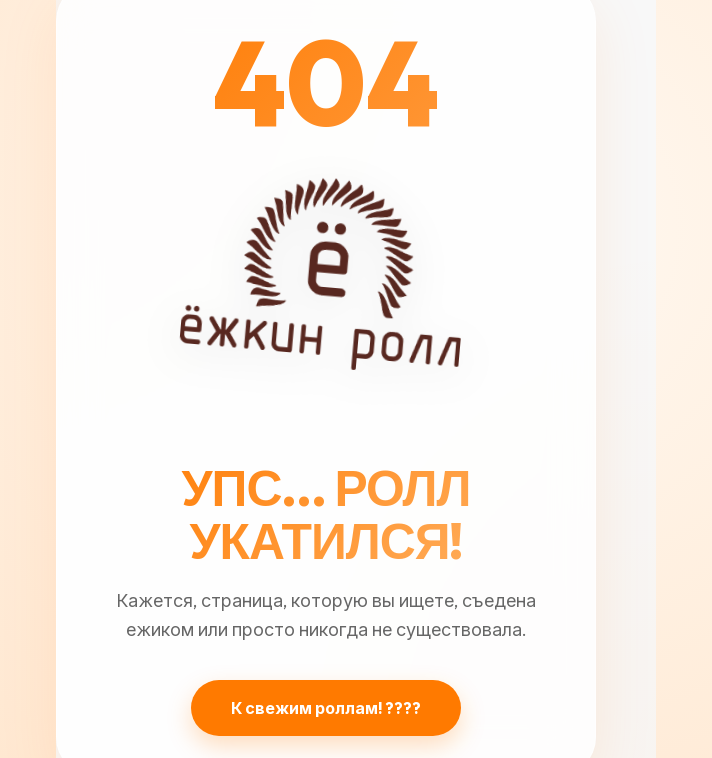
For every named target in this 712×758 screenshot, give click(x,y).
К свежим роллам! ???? (326, 708)
